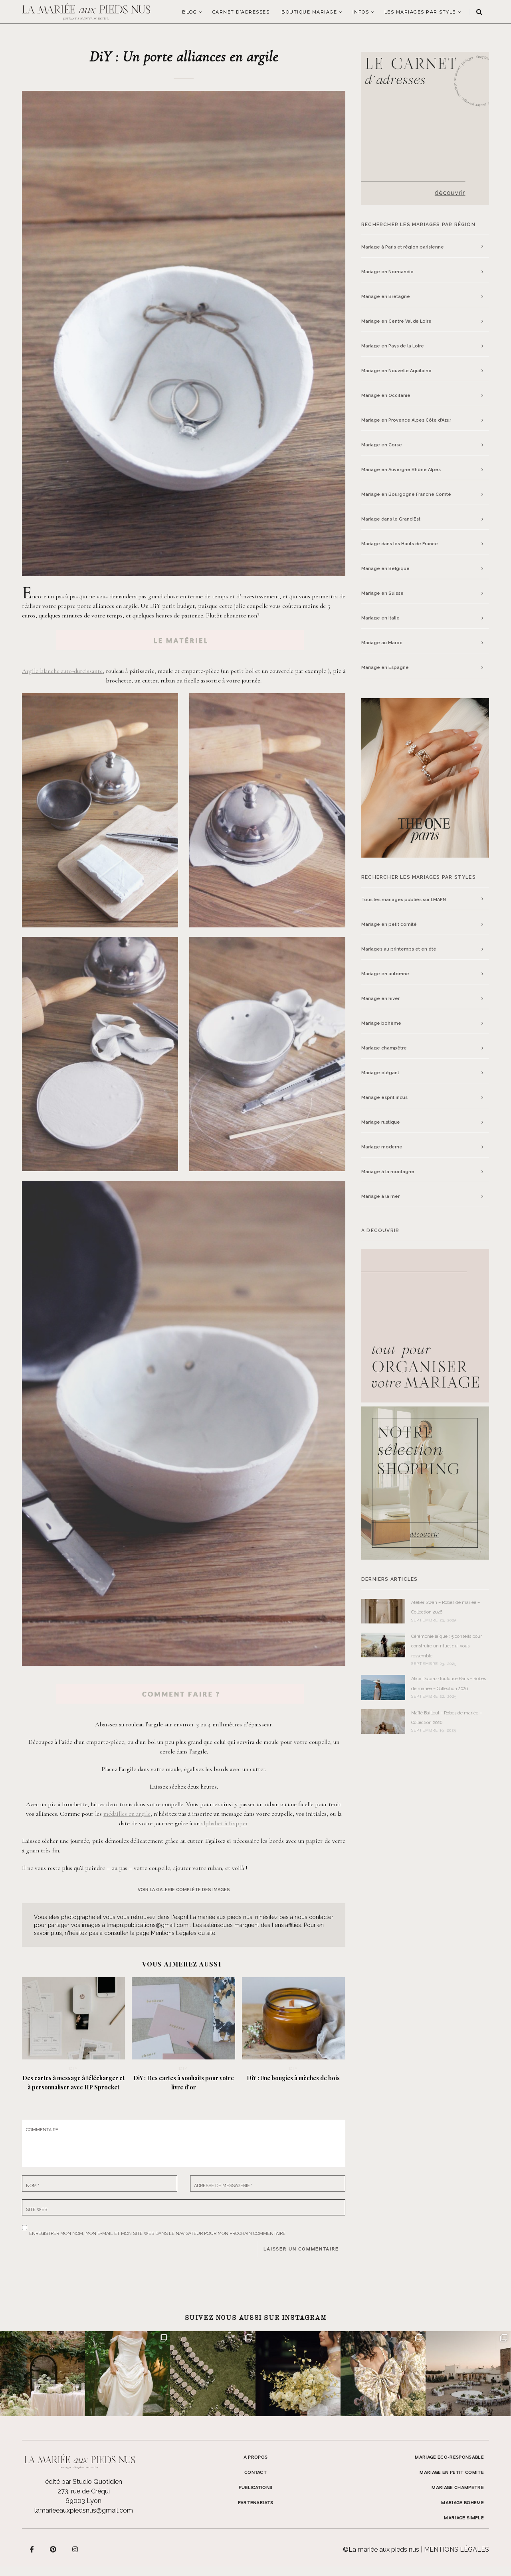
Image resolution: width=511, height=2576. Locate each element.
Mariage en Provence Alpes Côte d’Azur (406, 420)
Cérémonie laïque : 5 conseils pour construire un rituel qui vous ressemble (446, 1646)
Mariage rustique (380, 1122)
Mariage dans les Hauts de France (399, 543)
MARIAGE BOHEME (462, 2503)
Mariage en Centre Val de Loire (396, 321)
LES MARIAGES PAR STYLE (420, 12)
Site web (36, 2209)
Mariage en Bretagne (385, 296)
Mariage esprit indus (384, 1097)
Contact (255, 2472)
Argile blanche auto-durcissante (62, 671)
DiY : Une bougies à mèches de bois (293, 2078)
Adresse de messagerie (223, 2185)
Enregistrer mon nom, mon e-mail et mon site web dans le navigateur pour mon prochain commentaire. (158, 2232)
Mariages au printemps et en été (398, 949)
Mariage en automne (385, 973)
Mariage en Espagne (385, 667)
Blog (189, 12)
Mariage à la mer (380, 1196)
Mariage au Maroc (381, 642)
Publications (256, 2488)
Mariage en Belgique (385, 568)
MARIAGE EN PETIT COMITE (452, 2472)
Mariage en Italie (380, 618)
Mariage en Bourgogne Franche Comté (406, 494)
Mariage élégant (380, 1072)
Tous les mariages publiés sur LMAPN (403, 899)
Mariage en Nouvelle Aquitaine (396, 370)
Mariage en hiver (380, 998)
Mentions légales (456, 2549)
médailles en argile (127, 1814)
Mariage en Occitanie (385, 395)
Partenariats (255, 2503)
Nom (33, 2185)
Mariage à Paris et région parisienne (402, 247)
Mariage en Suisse (382, 593)
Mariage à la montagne (387, 1171)
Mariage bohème (381, 1023)
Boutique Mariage (309, 12)
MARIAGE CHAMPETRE (458, 2488)
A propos (256, 2457)
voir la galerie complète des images (184, 1889)
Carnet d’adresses (241, 12)
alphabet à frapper (224, 1823)
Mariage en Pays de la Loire (392, 346)
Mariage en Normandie (387, 271)
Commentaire (42, 2129)
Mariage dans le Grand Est (390, 519)
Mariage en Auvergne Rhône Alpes (401, 469)
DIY (73, 2068)
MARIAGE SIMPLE (464, 2518)
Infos (361, 12)
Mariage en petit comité (389, 924)
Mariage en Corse (381, 445)
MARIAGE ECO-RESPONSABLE (449, 2457)
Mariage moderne (381, 1147)
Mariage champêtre (384, 1048)
